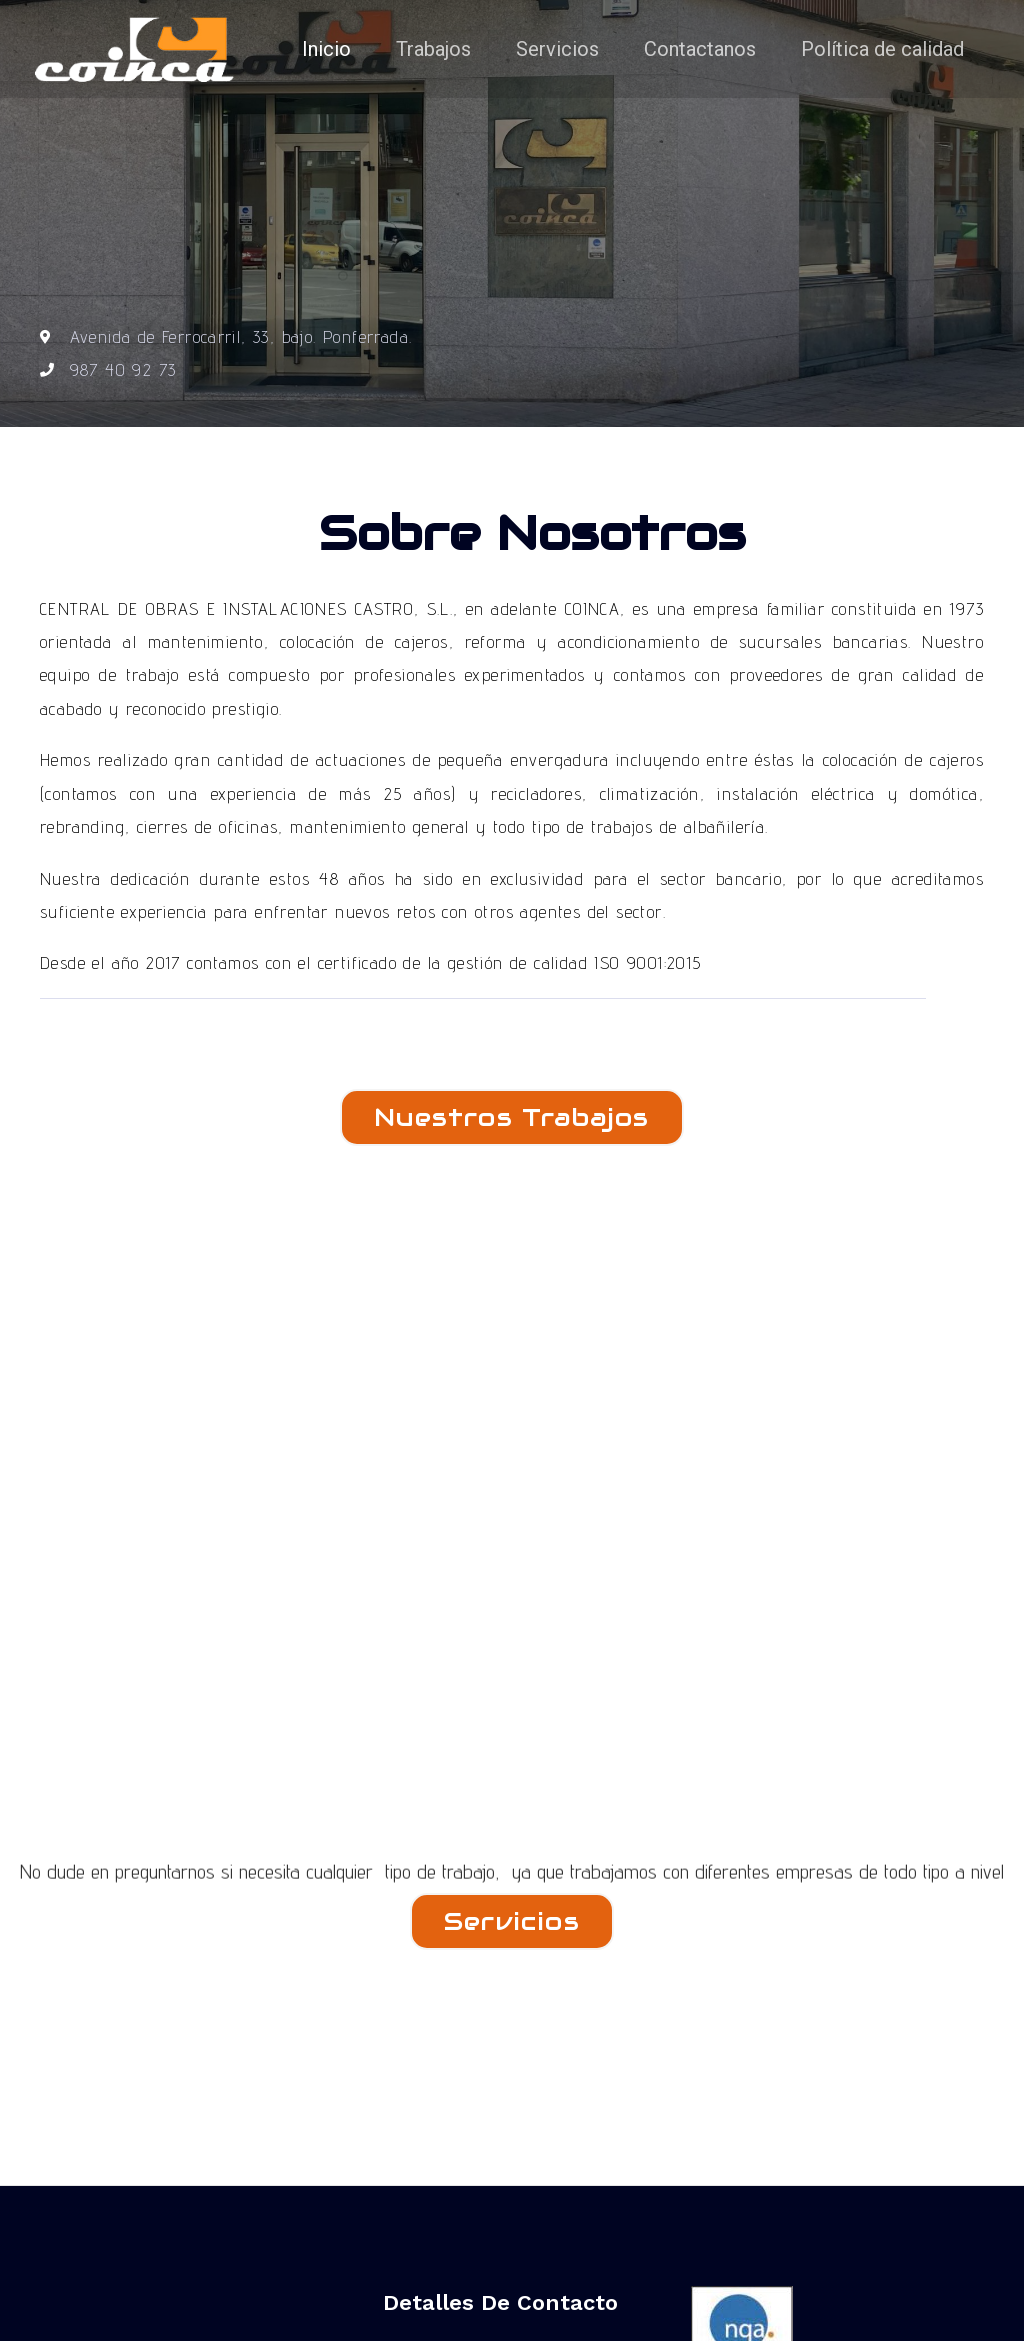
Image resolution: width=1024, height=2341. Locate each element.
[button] (511, 1117)
